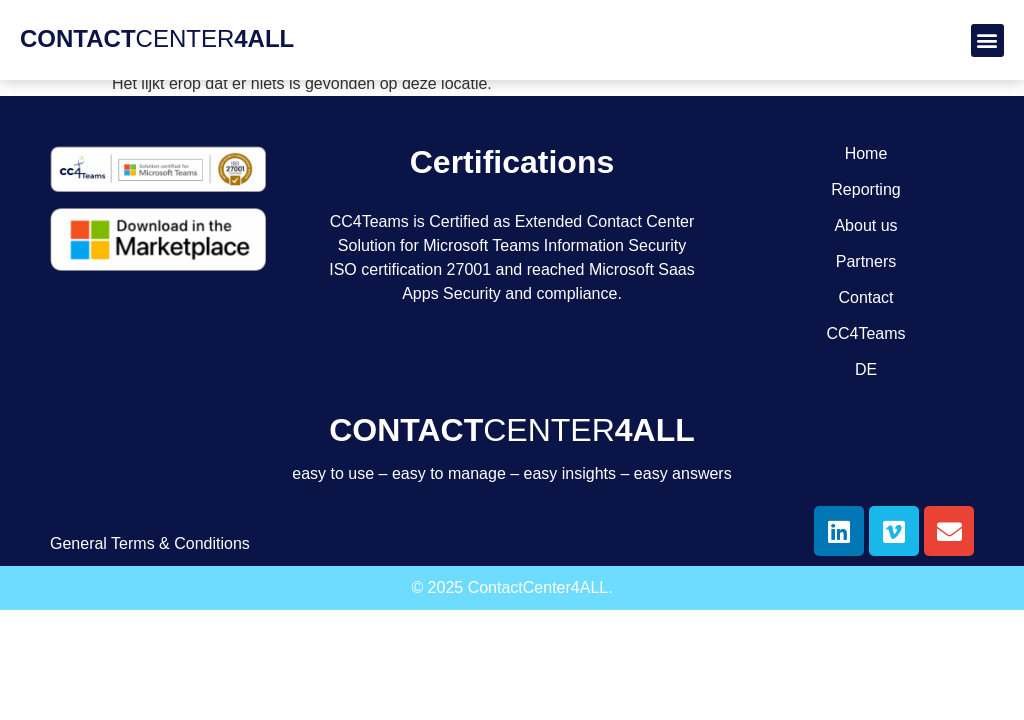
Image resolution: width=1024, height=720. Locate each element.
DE (866, 369)
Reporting (865, 189)
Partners (866, 261)
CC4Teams (865, 333)
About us (865, 225)
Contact (865, 297)
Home (866, 153)
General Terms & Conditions (150, 543)
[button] (987, 40)
